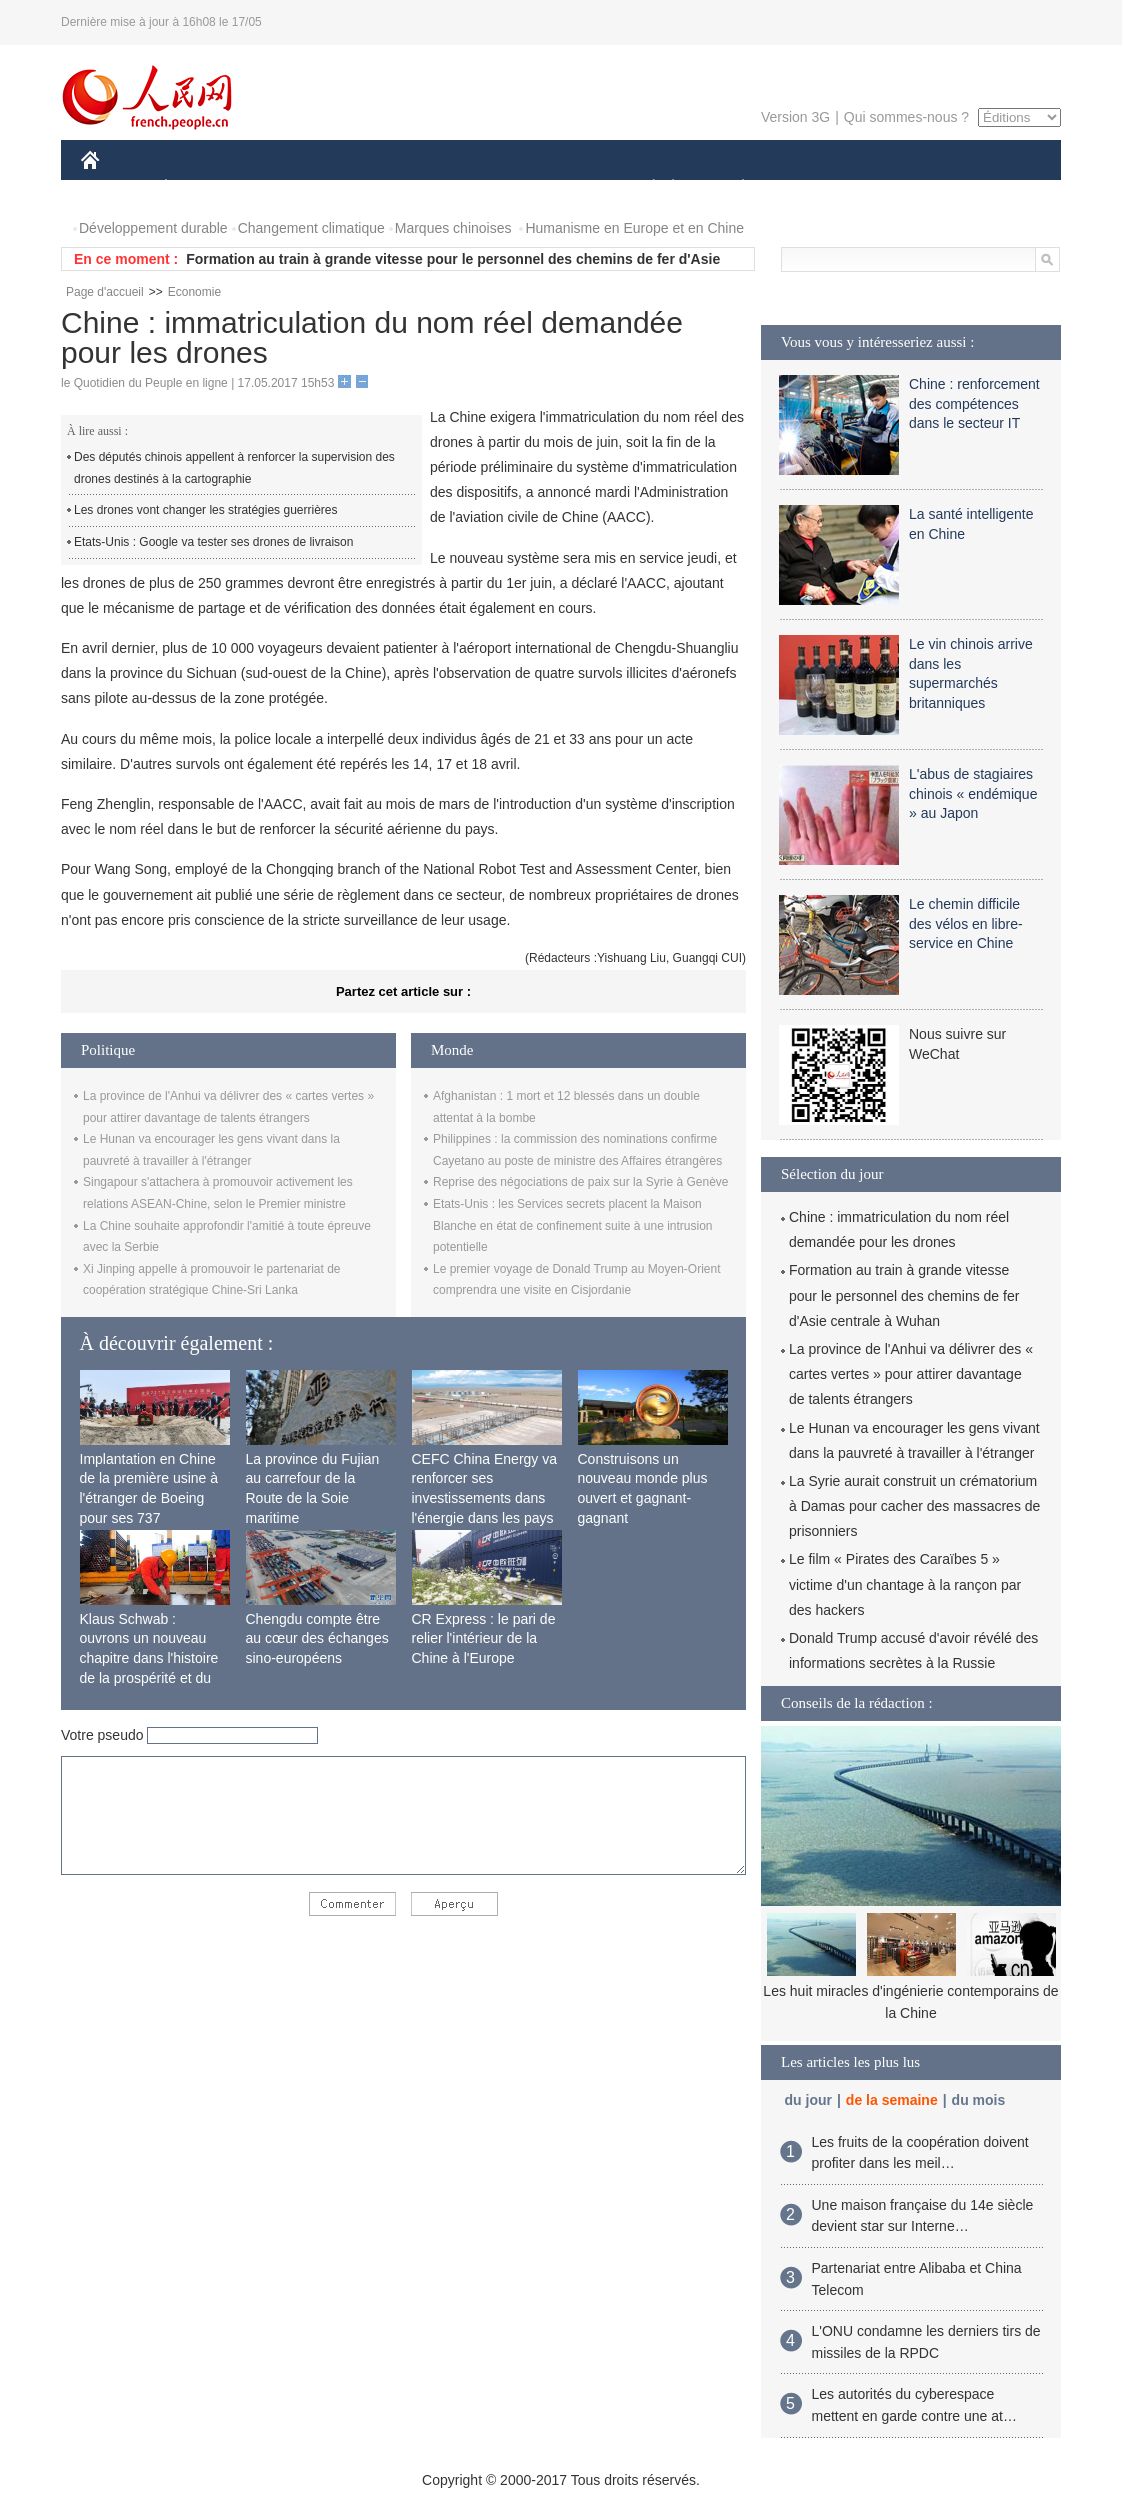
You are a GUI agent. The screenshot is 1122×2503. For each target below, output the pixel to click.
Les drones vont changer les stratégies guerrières (205, 510)
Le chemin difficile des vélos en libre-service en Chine (966, 923)
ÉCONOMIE (202, 188)
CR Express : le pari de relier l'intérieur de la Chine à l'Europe (484, 1638)
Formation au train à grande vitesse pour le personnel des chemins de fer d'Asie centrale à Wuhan (904, 1295)
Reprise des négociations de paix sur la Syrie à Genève (581, 1182)
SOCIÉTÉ (644, 188)
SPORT (812, 188)
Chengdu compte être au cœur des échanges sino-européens (317, 1638)
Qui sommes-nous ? (906, 117)
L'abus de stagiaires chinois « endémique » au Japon (973, 793)
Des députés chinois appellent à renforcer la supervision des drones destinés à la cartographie (234, 468)
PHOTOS (990, 188)
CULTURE (555, 188)
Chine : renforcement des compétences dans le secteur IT (974, 403)
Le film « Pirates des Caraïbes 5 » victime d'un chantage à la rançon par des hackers (905, 1584)
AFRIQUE (377, 188)
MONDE (293, 188)
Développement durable (153, 228)
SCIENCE (465, 188)
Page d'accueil (105, 292)
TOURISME (898, 188)
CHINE (115, 188)
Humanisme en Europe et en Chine (634, 228)
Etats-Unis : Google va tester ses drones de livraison (213, 542)
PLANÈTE (732, 188)
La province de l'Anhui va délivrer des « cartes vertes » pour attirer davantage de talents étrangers (911, 1374)
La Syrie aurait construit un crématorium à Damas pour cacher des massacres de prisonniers (914, 1506)
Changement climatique (311, 228)
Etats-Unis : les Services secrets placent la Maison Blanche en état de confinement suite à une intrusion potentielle (573, 1225)
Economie (194, 292)
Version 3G (795, 117)
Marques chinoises (453, 228)
